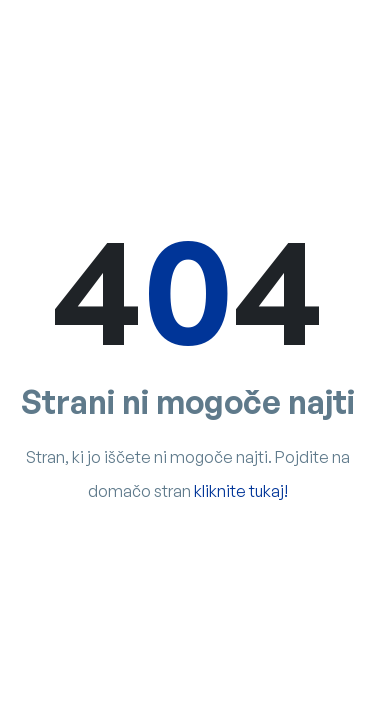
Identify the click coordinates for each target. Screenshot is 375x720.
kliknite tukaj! (241, 491)
